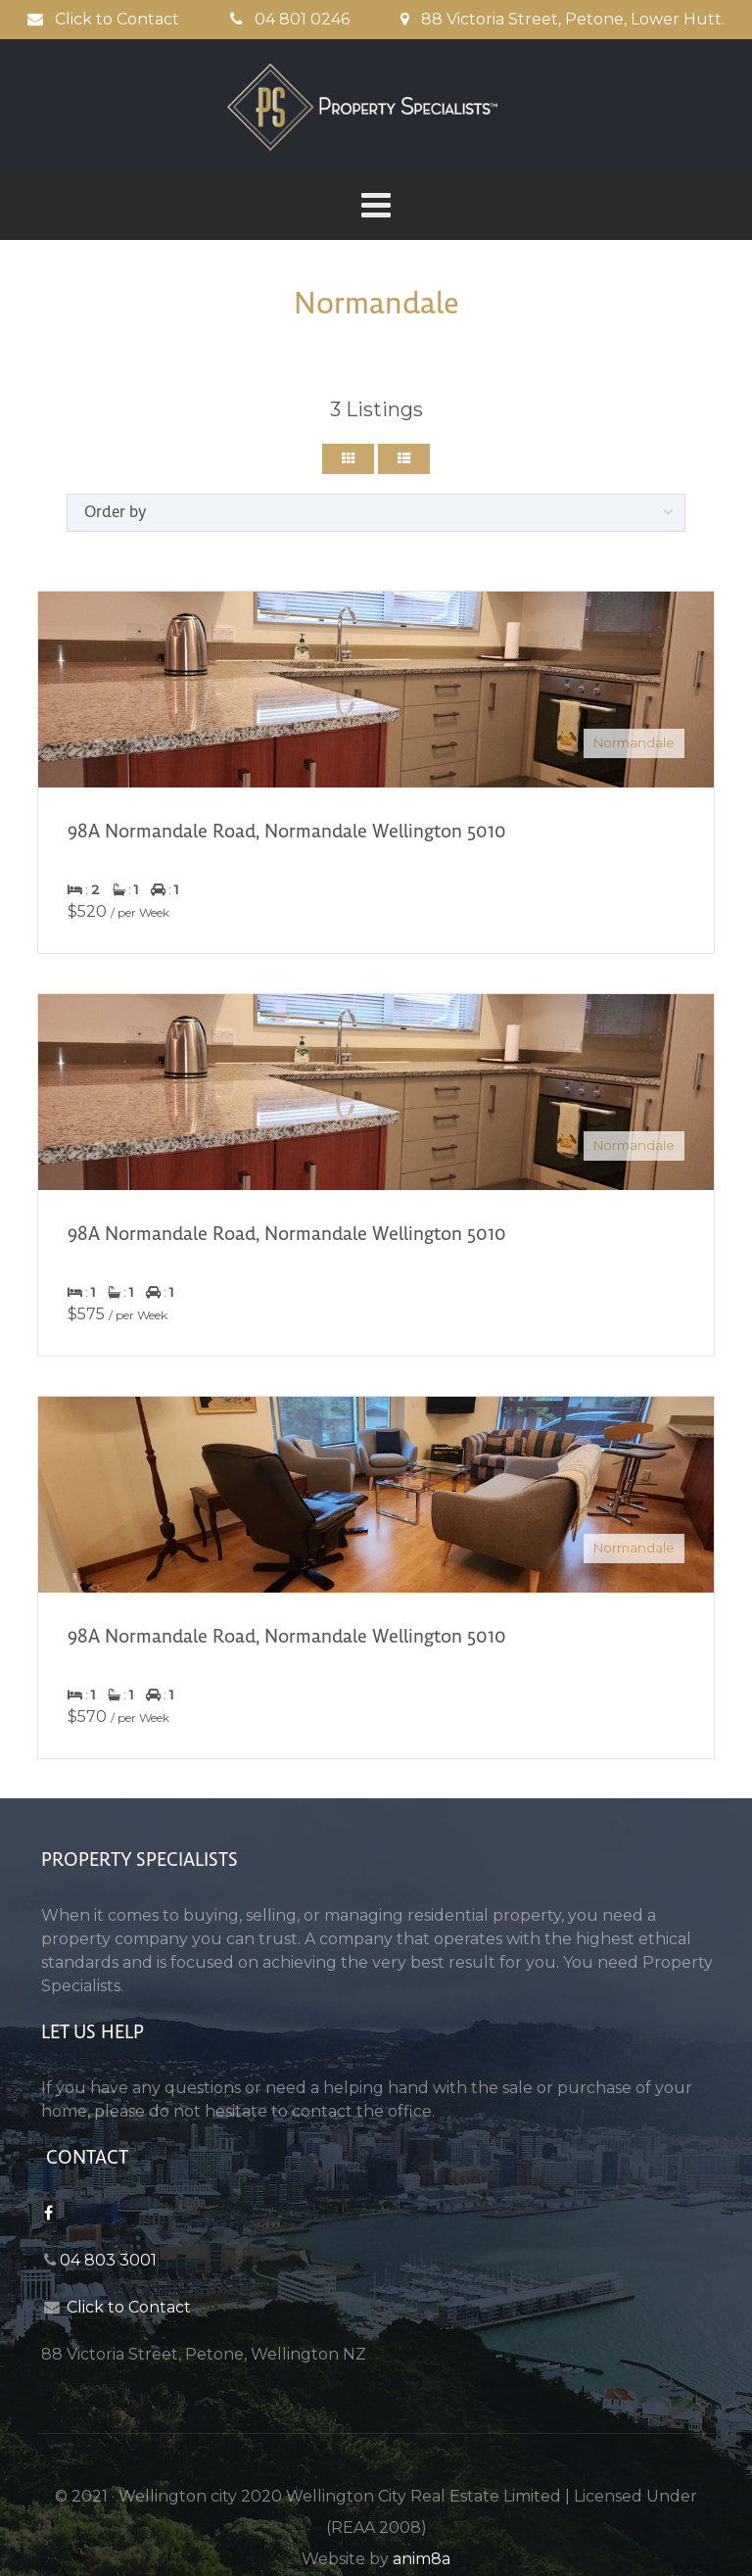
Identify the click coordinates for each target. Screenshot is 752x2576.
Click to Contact (103, 19)
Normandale (634, 742)
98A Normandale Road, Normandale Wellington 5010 (287, 831)
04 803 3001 (108, 2260)
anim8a (421, 2559)
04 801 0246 (290, 19)
